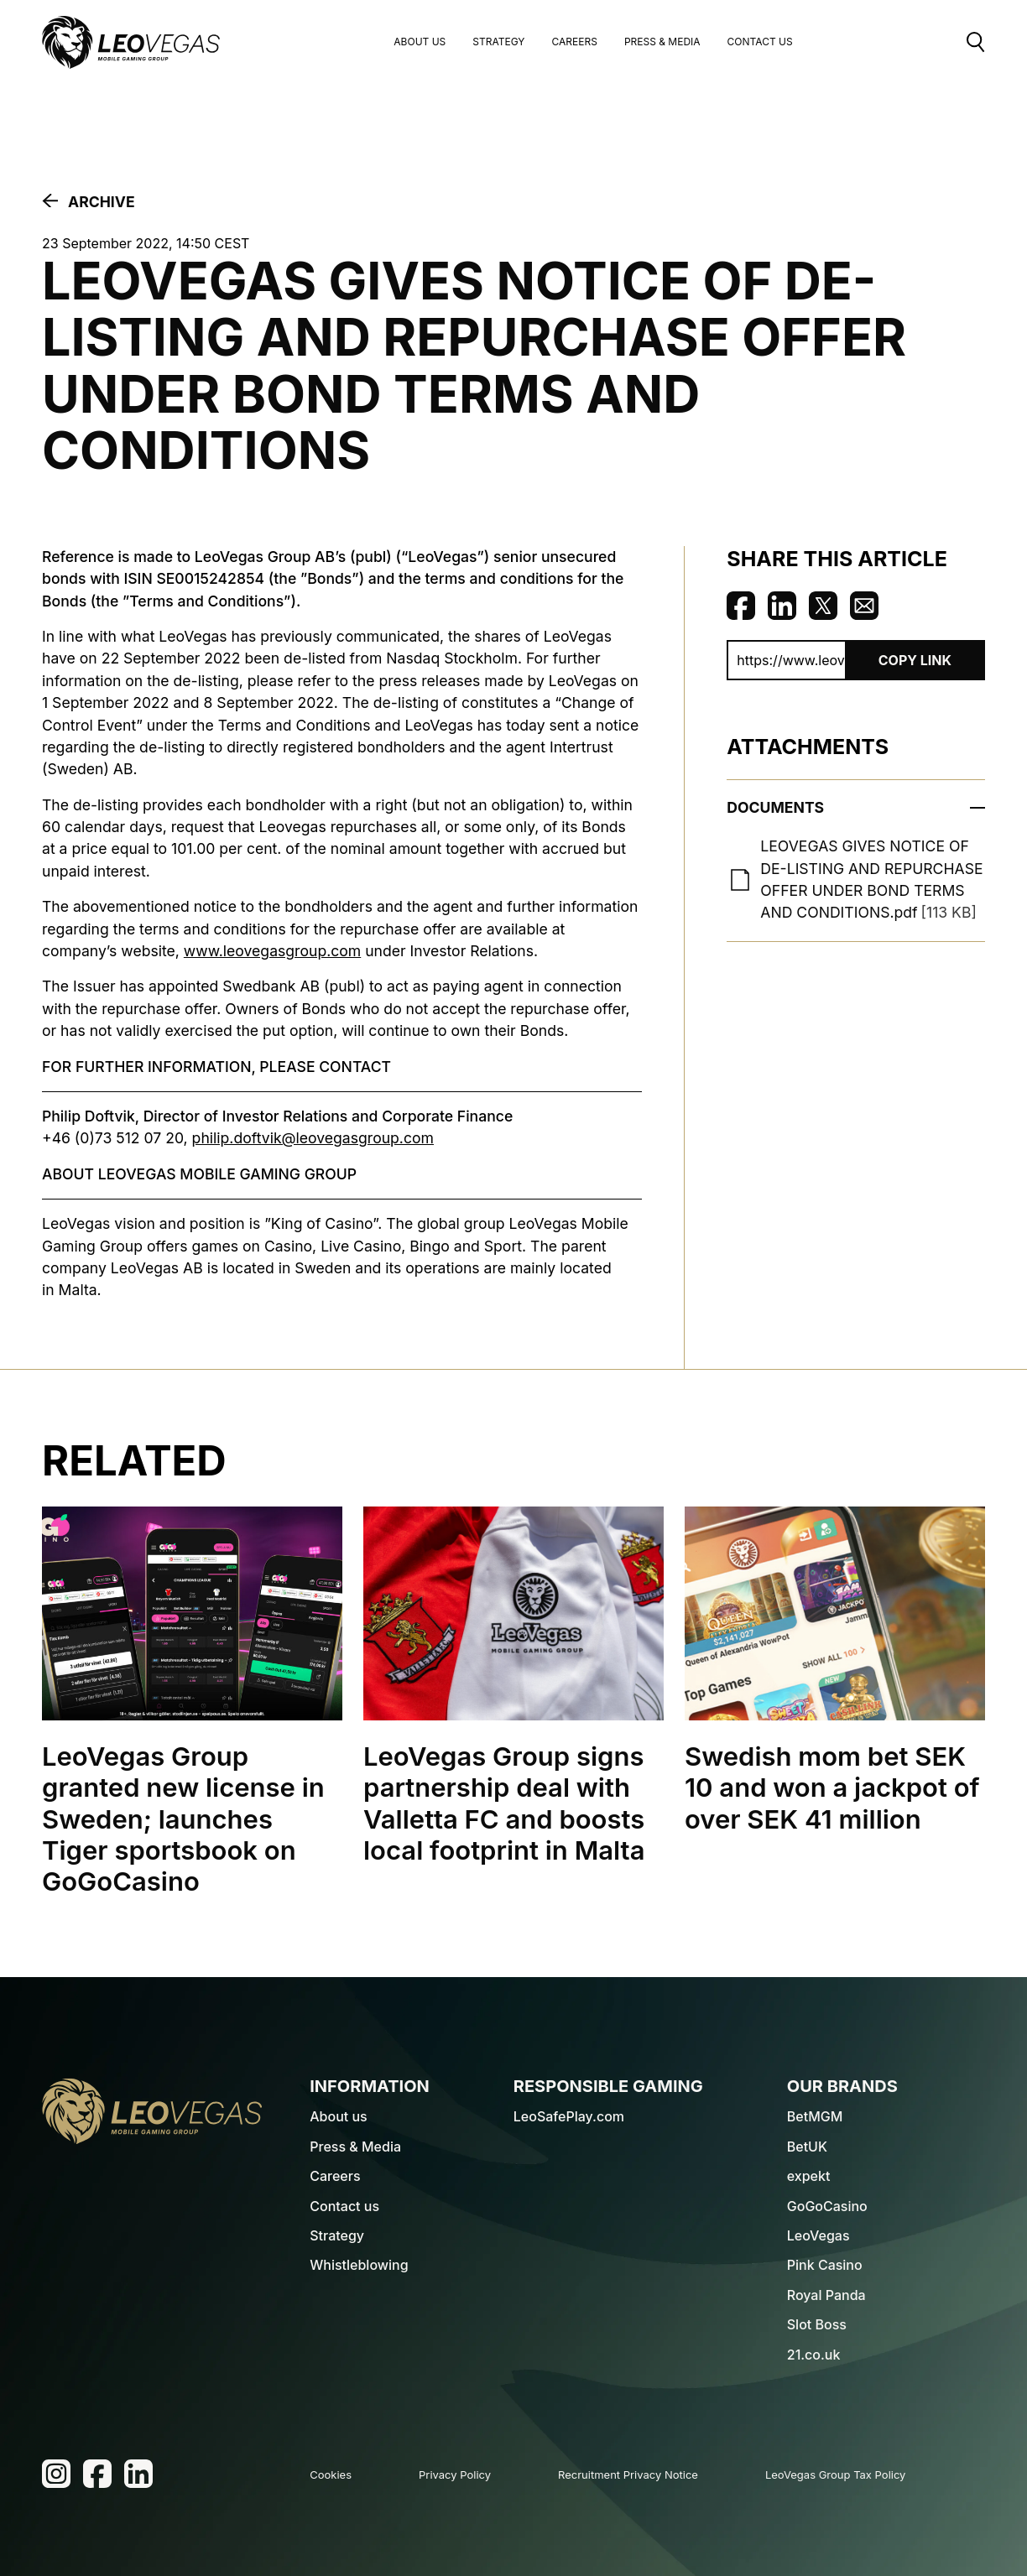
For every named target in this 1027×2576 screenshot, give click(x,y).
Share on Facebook (741, 605)
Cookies (331, 2474)
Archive (101, 202)
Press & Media (662, 42)
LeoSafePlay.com (569, 2116)
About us (420, 42)
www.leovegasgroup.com (272, 951)
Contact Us (760, 42)
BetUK (807, 2146)
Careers (574, 42)
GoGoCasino (827, 2206)
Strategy (498, 42)
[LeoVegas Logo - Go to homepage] (152, 2111)
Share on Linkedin (782, 605)
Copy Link (914, 660)
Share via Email (864, 605)
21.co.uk (814, 2354)
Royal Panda (826, 2295)
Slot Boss (817, 2324)
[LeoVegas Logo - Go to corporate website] (131, 42)
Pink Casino (825, 2264)
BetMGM (815, 2116)
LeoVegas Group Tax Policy (835, 2474)
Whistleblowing (359, 2264)
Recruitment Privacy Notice (628, 2474)
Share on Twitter (823, 605)
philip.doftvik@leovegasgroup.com (313, 1138)
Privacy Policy (455, 2474)
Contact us (344, 2206)
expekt (809, 2175)
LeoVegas (818, 2235)
